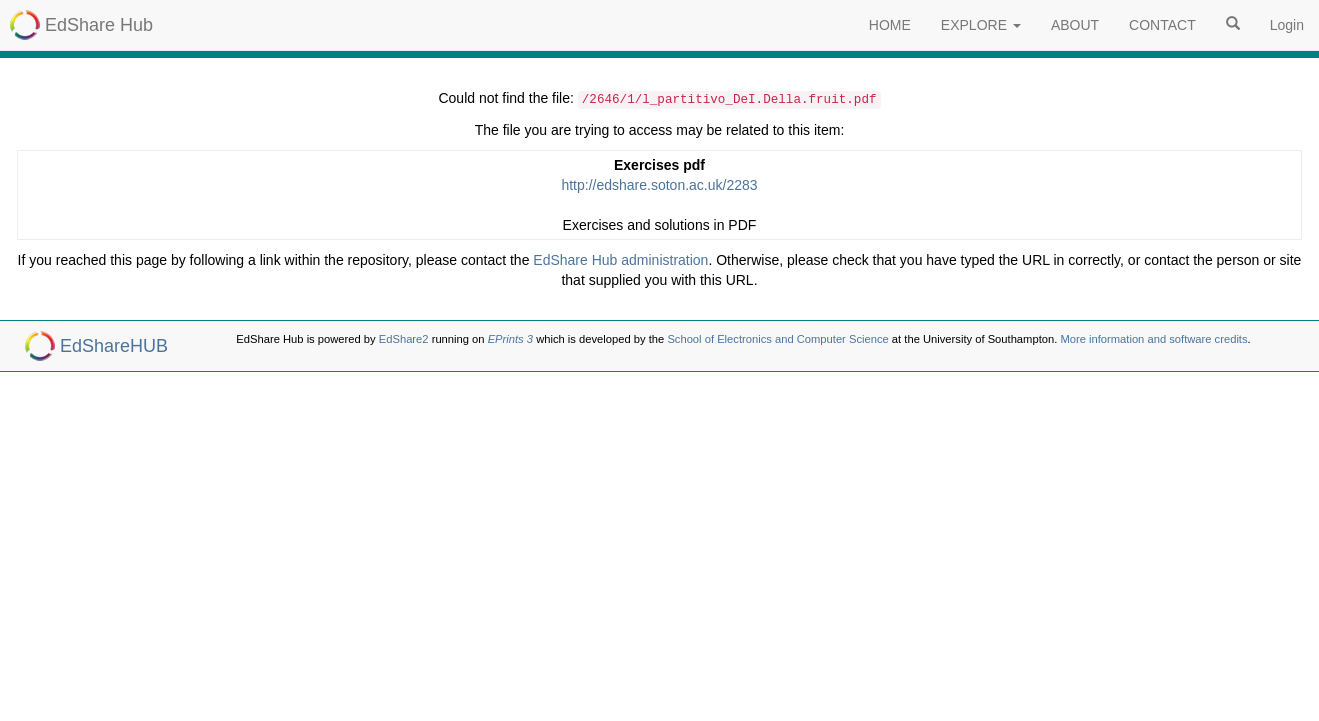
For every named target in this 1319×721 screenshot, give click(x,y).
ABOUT (1075, 25)
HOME (890, 25)
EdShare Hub (99, 25)
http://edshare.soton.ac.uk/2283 (659, 185)
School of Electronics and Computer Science (777, 339)
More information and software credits (1153, 339)
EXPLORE (981, 25)
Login (1287, 25)
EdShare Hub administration (620, 260)
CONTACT (1162, 25)
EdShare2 (404, 339)
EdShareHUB (114, 346)
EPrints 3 (510, 339)
